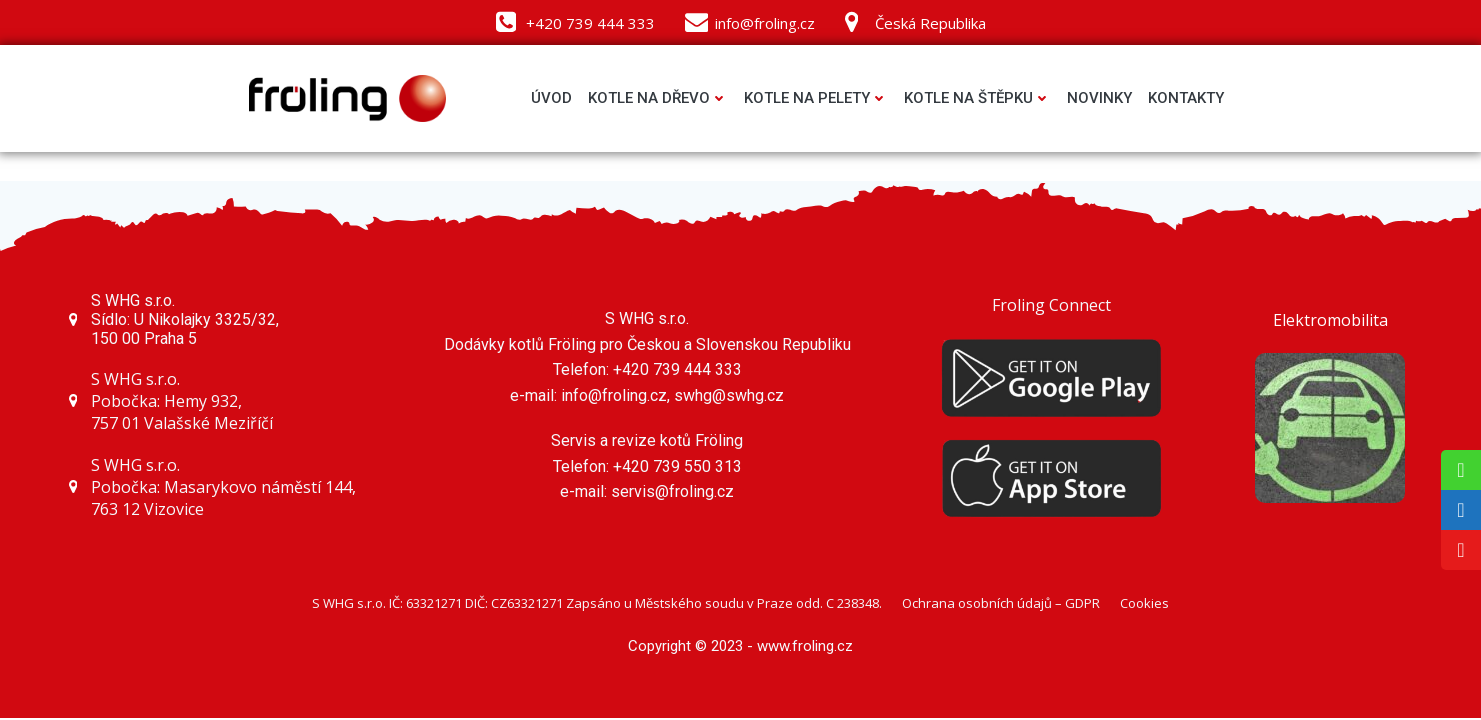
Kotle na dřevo (658, 98)
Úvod (551, 98)
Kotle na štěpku (977, 98)
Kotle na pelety (816, 98)
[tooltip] (1461, 470)
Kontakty (1186, 98)
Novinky (1099, 98)
